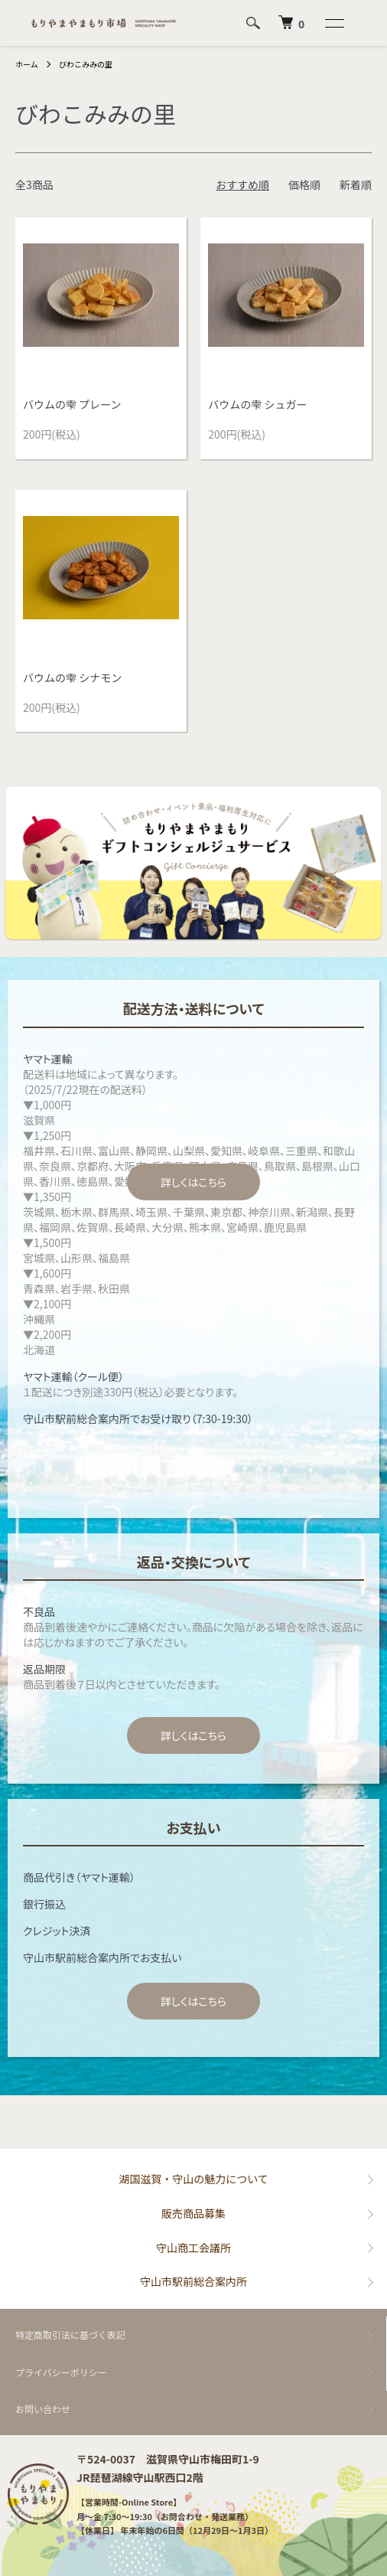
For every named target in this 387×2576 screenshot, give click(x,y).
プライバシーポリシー (61, 2371)
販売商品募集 (193, 2213)
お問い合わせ (42, 2408)
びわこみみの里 (85, 64)
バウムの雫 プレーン (72, 404)
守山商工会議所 (193, 2247)
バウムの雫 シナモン (72, 677)
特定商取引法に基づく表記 (70, 2334)
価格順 (304, 184)
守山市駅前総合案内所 (193, 2281)
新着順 (356, 184)
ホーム (26, 64)
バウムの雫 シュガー (257, 404)
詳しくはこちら (193, 1182)
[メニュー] (333, 23)
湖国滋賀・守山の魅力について (193, 2178)
